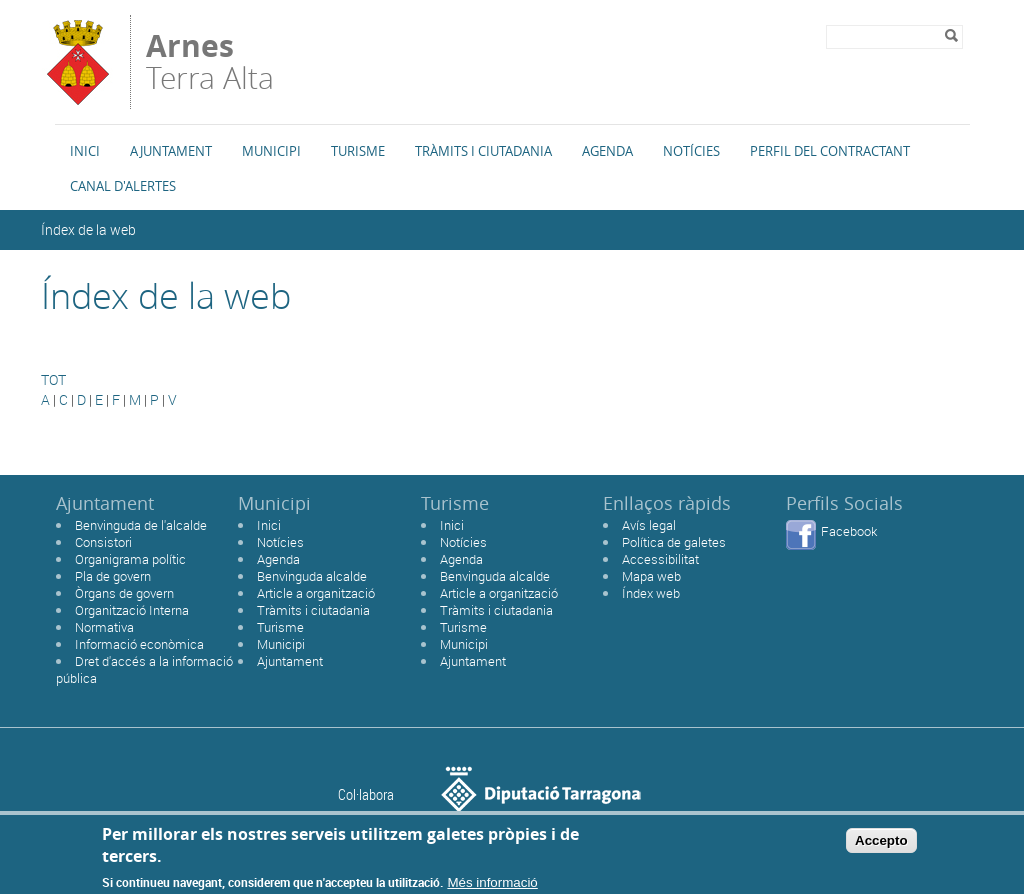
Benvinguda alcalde (312, 576)
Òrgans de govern (124, 593)
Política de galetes (674, 542)
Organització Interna (132, 610)
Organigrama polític (130, 559)
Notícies (691, 151)
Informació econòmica (139, 644)
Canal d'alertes (123, 186)
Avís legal (649, 525)
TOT (53, 379)
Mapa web (651, 576)
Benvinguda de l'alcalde (141, 525)
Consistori (103, 542)
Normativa (104, 627)
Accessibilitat (660, 559)
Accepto (881, 845)
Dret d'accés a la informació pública (144, 669)
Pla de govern (113, 576)
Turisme (358, 151)
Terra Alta (210, 62)
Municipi (271, 151)
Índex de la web (88, 229)
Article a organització (316, 593)
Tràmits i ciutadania (313, 610)
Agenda (607, 151)
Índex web (651, 593)
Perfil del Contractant (830, 151)
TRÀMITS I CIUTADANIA (483, 151)
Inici (85, 151)
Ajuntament (171, 151)
